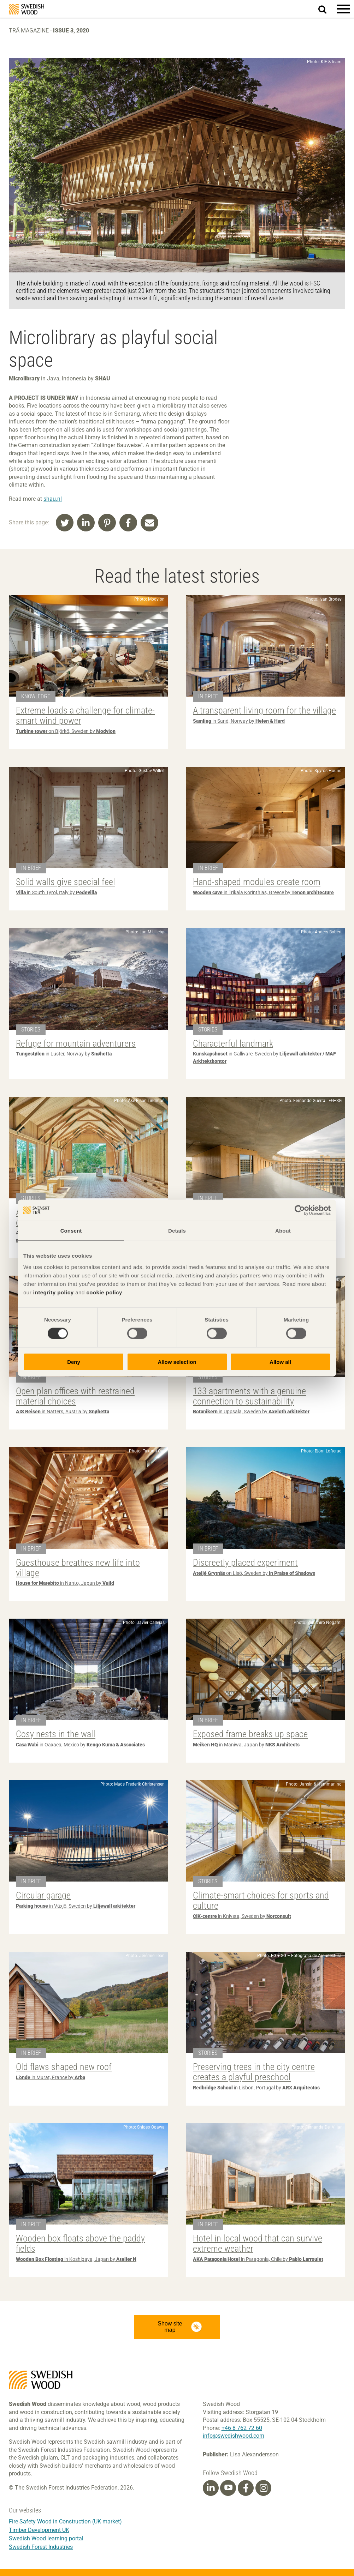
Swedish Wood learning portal (46, 2538)
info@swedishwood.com (233, 2435)
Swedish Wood (26, 9)
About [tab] (283, 1231)
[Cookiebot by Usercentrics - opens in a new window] (300, 1210)
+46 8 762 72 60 (242, 2428)
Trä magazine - (49, 30)
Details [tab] (177, 1231)
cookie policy (104, 1292)
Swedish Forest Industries (41, 2547)
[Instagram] (263, 2488)
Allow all (280, 1362)
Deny (73, 1362)
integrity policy (53, 1292)
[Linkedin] (210, 2488)
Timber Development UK (39, 2530)
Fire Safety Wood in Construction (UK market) (65, 2521)
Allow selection (177, 1362)
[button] (343, 9)
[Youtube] (228, 2488)
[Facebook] (246, 2488)
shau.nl (52, 498)
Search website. (326, 8)
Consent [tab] (71, 1231)
